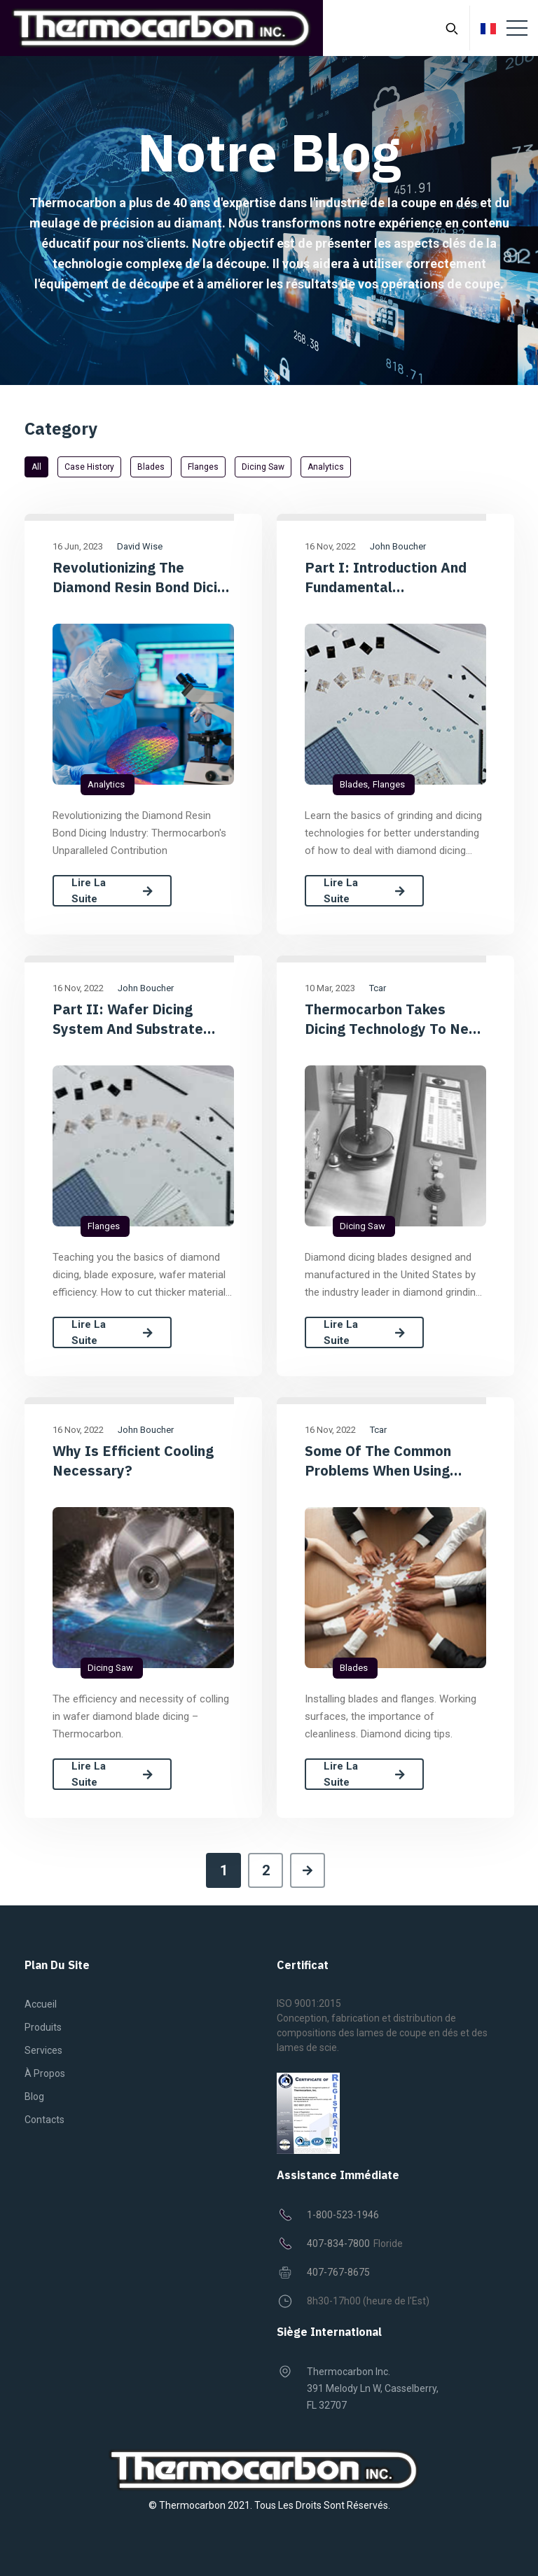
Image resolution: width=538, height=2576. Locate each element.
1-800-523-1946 (343, 2214)
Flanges (203, 467)
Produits (43, 2027)
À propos (45, 2073)
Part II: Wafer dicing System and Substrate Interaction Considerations (143, 1019)
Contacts (44, 2119)
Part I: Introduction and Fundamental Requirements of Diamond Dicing (392, 577)
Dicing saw (263, 467)
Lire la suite (112, 890)
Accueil (41, 2004)
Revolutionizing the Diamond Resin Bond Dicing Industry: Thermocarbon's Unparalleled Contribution (143, 577)
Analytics (326, 467)
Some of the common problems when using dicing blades (378, 1460)
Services (43, 2050)
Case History (89, 467)
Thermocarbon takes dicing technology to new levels (393, 1019)
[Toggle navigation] (516, 28)
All (36, 467)
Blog (34, 2096)
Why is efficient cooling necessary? (133, 1460)
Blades (151, 467)
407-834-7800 (338, 2243)
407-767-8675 (338, 2272)
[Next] (307, 1870)
